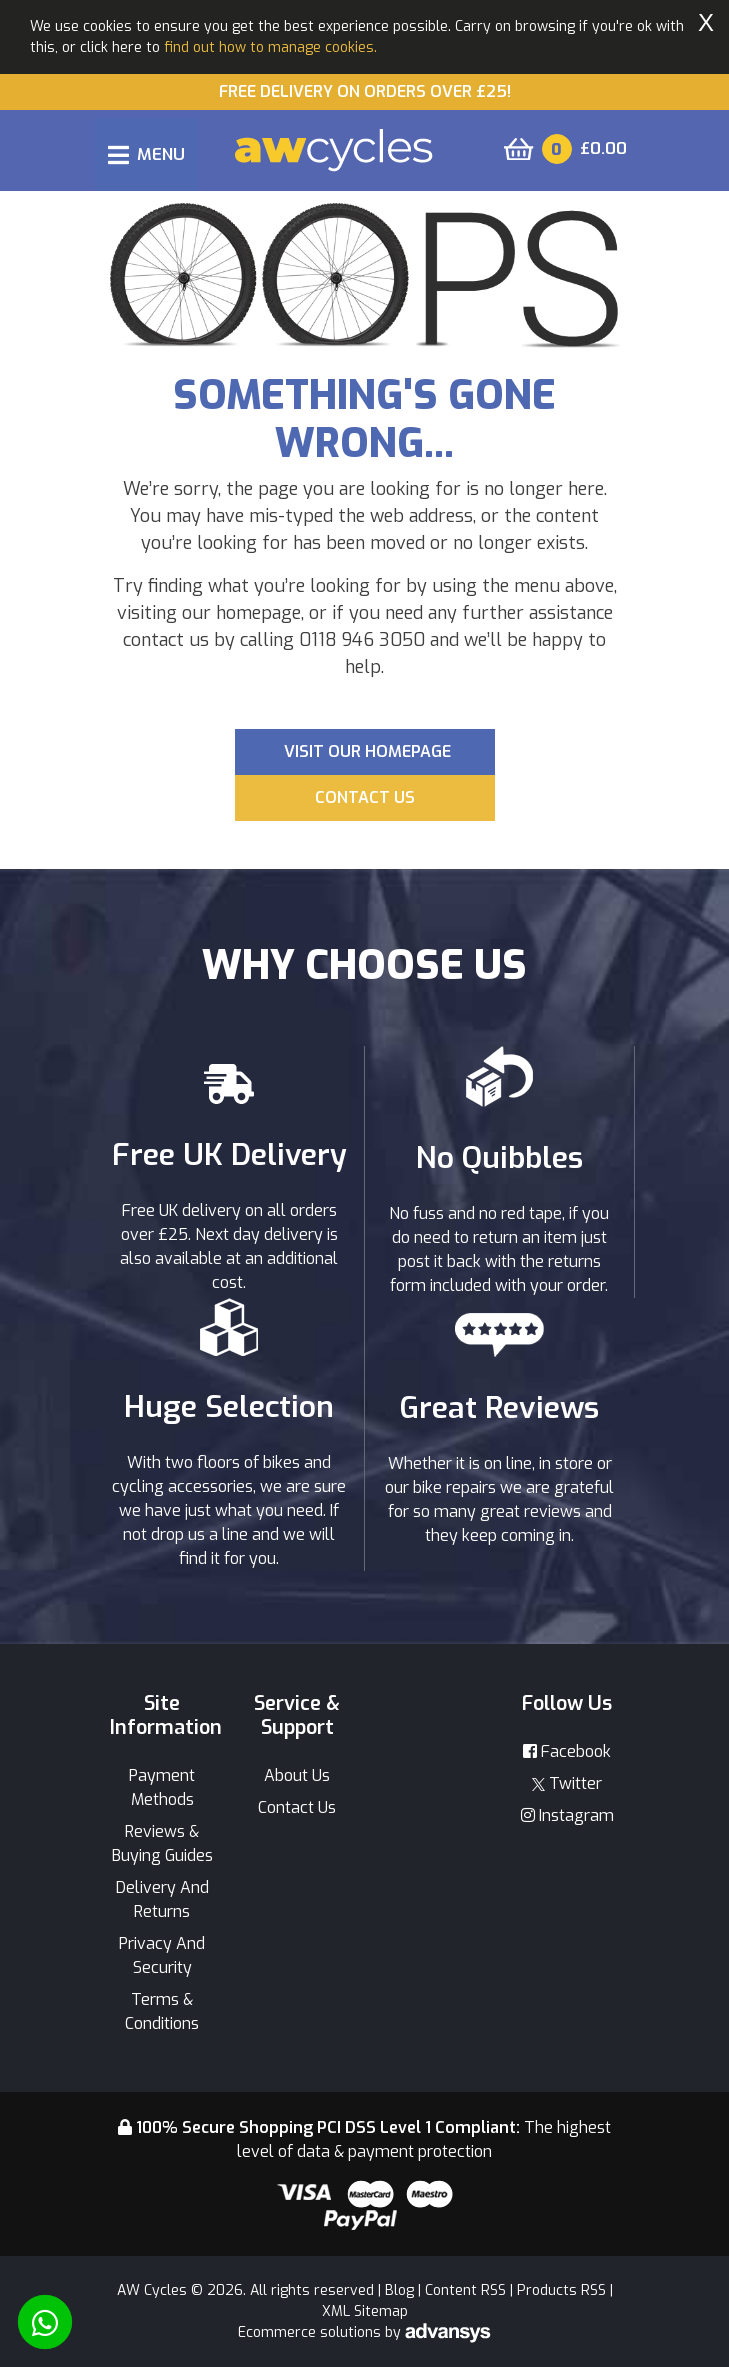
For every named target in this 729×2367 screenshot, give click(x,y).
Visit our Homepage (367, 751)
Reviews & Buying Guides (162, 1843)
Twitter (567, 1783)
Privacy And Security (162, 1955)
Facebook (567, 1751)
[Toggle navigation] (146, 154)
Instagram (567, 1815)
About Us (297, 1775)
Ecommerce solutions (311, 2332)
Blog (399, 2290)
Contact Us (297, 1807)
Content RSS (465, 2290)
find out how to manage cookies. (270, 47)
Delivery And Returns (162, 1899)
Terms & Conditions (162, 2011)
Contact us (365, 797)
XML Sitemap (365, 2311)
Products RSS (561, 2290)
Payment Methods (162, 1787)
